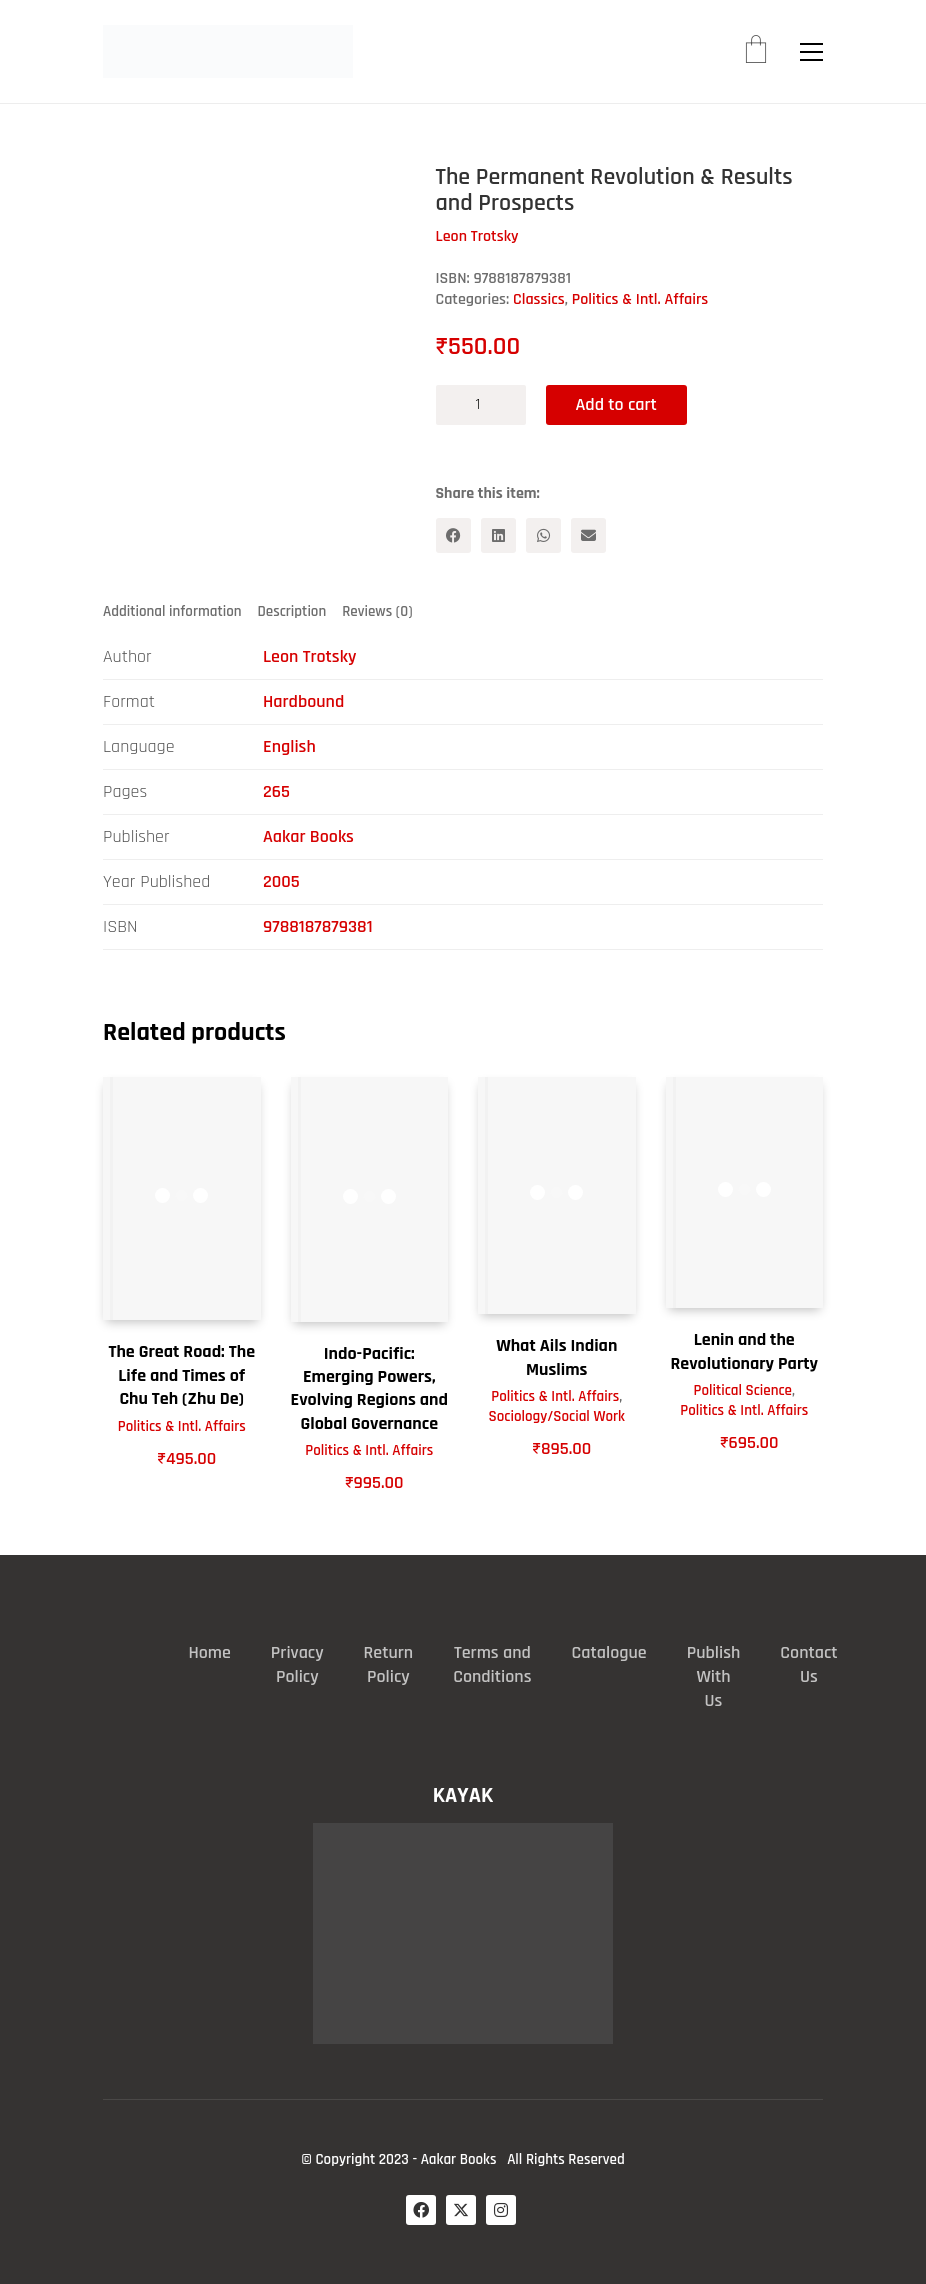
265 (276, 791)
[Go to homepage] (228, 51)
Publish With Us (714, 1676)
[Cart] (756, 52)
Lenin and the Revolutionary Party (744, 1351)
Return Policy (389, 1664)
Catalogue (609, 1652)
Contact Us (808, 1664)
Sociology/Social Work (557, 1416)
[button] (811, 52)
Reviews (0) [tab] (377, 611)
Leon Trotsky (309, 656)
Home (209, 1652)
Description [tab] (292, 611)
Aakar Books (308, 836)
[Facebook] (453, 535)
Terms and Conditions (492, 1664)
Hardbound (303, 701)
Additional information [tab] (172, 611)
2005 (281, 881)
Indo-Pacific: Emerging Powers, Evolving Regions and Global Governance (369, 1388)
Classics (539, 299)
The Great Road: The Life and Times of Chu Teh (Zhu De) (181, 1375)
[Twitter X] (461, 2210)
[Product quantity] (481, 405)
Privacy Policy (297, 1664)
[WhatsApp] (543, 535)
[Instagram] (501, 2210)
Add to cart (616, 404)
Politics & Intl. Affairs (640, 299)
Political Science (743, 1390)
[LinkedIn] (498, 535)
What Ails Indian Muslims (556, 1357)
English (289, 746)
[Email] (588, 535)
